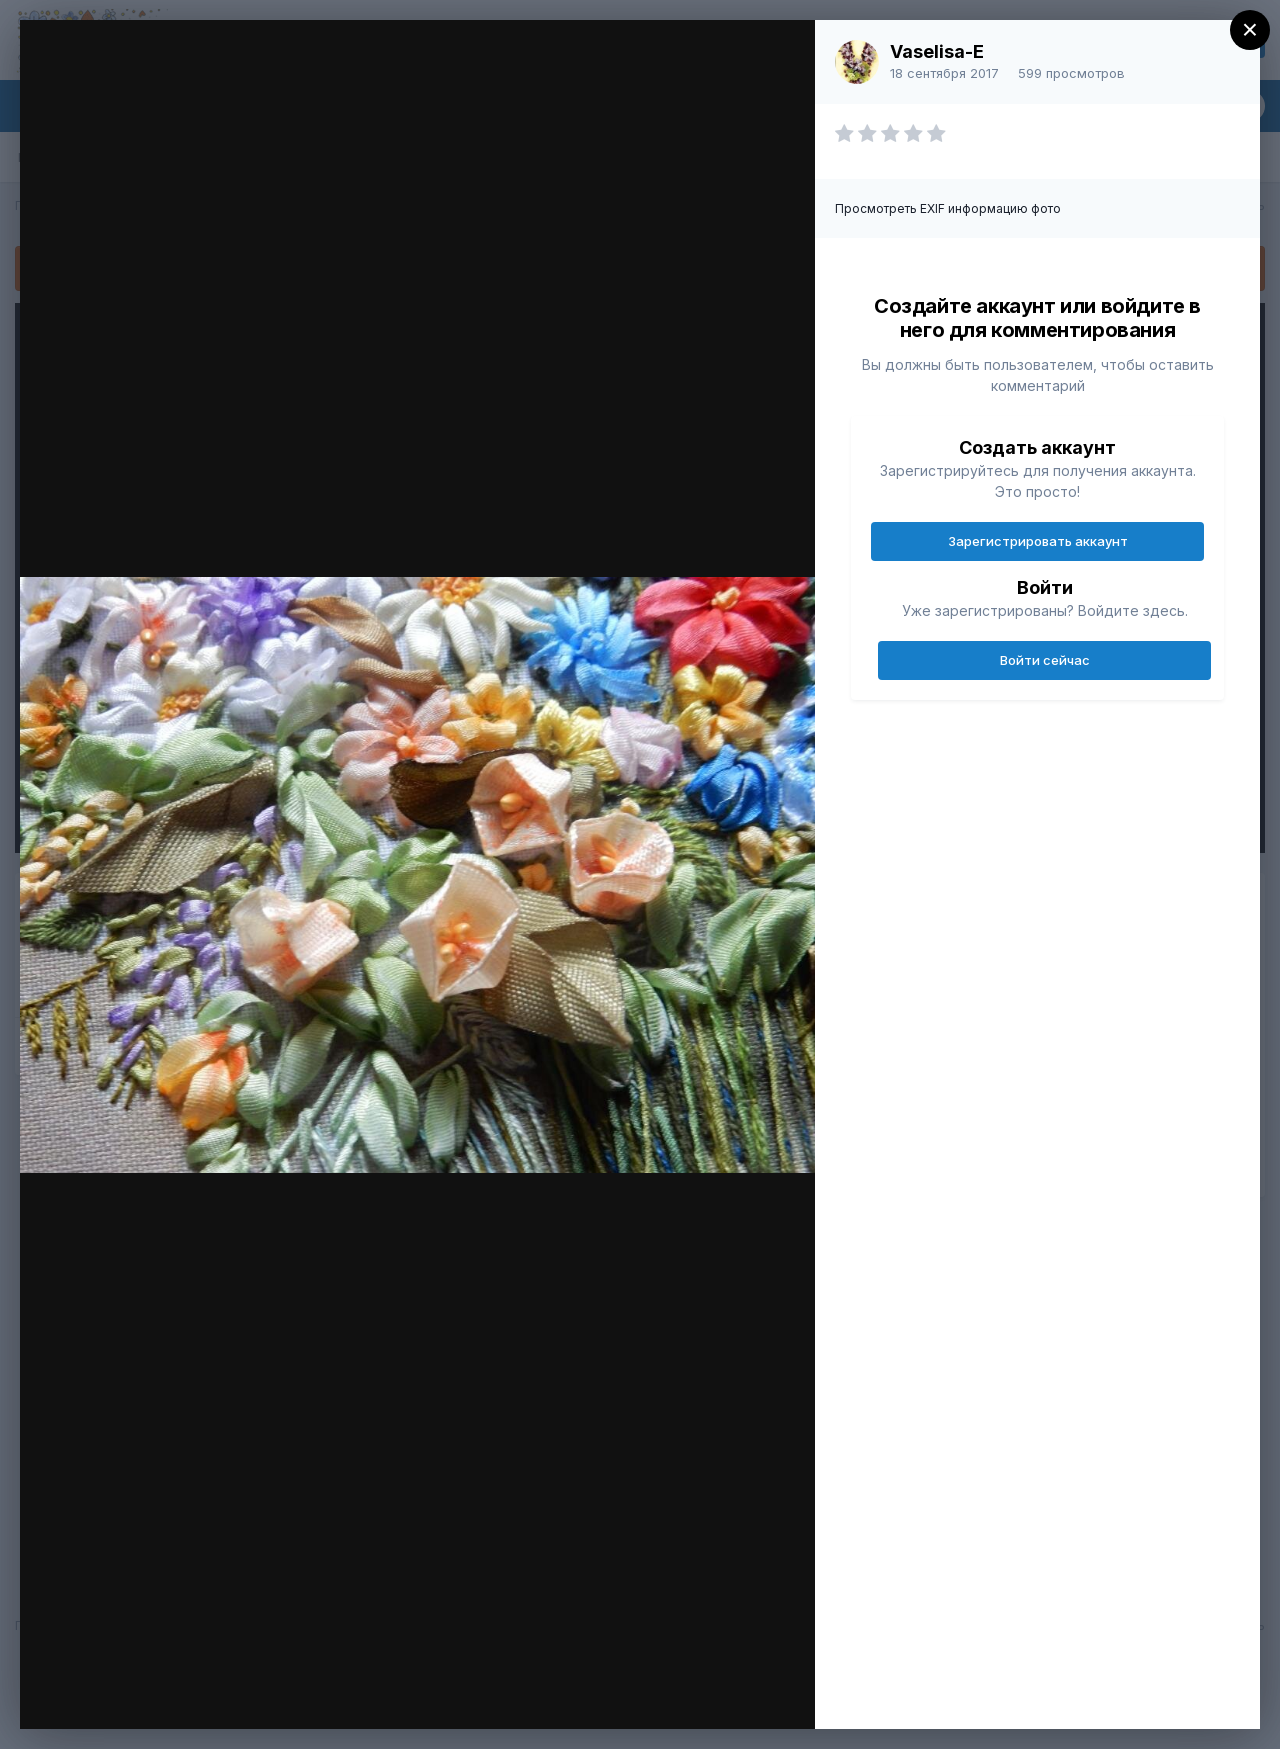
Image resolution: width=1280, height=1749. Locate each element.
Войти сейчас (1045, 660)
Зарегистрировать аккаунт (1038, 541)
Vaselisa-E (937, 51)
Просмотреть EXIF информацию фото (948, 208)
